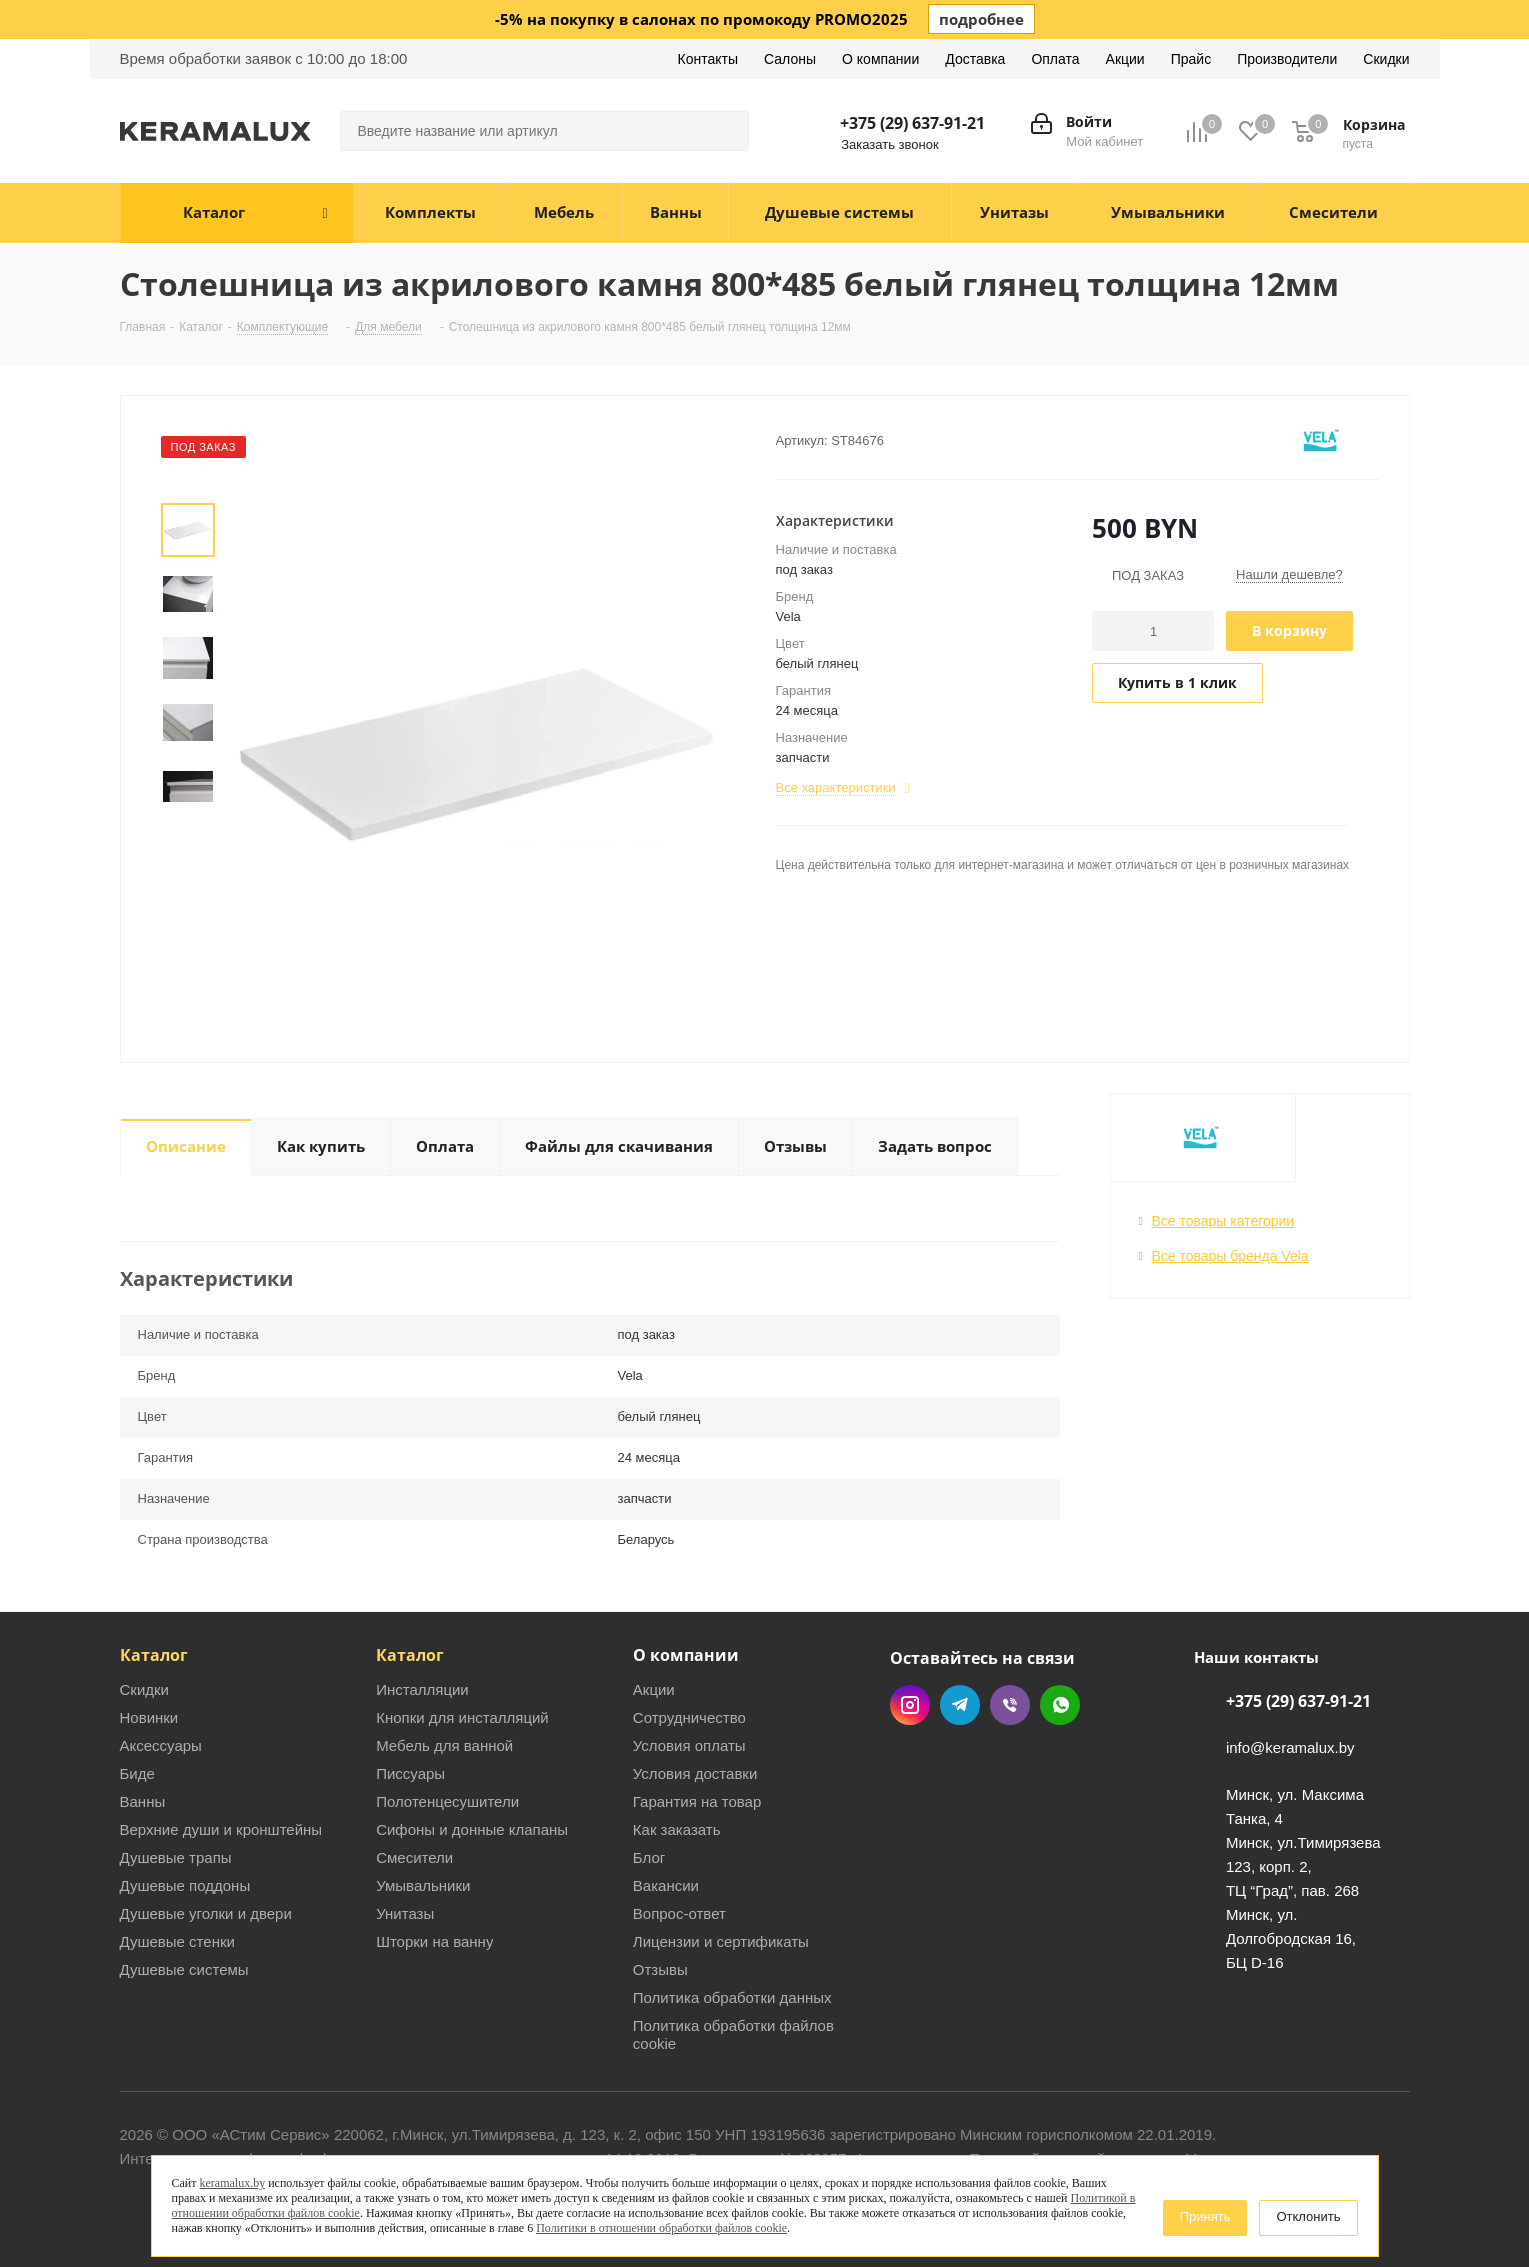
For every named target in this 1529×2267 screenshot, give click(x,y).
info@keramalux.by (1290, 1748)
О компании (686, 1655)
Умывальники (423, 1885)
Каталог (154, 1655)
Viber (1010, 1705)
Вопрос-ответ (679, 1913)
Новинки (149, 1717)
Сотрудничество (689, 1717)
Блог (649, 1857)
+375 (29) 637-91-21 (912, 123)
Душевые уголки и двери (206, 1913)
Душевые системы (184, 1969)
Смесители (414, 1857)
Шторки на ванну (434, 1941)
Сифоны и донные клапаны (472, 1829)
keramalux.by (233, 2183)
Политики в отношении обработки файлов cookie (661, 2228)
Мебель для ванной (444, 1745)
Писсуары (410, 1773)
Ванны (143, 1801)
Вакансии (666, 1885)
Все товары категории (1223, 1221)
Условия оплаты (689, 1745)
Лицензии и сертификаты (721, 1941)
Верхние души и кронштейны (221, 1829)
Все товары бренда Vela (1230, 1256)
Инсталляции (422, 1689)
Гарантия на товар (697, 1801)
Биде (137, 1773)
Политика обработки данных (732, 1997)
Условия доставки (695, 1773)
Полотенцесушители (447, 1801)
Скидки (144, 1689)
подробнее (981, 19)
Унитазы (405, 1913)
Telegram (960, 1705)
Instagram (910, 1705)
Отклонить (1308, 2216)
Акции (654, 1689)
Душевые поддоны (185, 1885)
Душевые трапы (176, 1857)
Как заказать (677, 1829)
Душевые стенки (177, 1941)
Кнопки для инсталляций (462, 1717)
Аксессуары (161, 1745)
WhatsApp (1060, 1705)
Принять (1205, 2216)
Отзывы (660, 1969)
